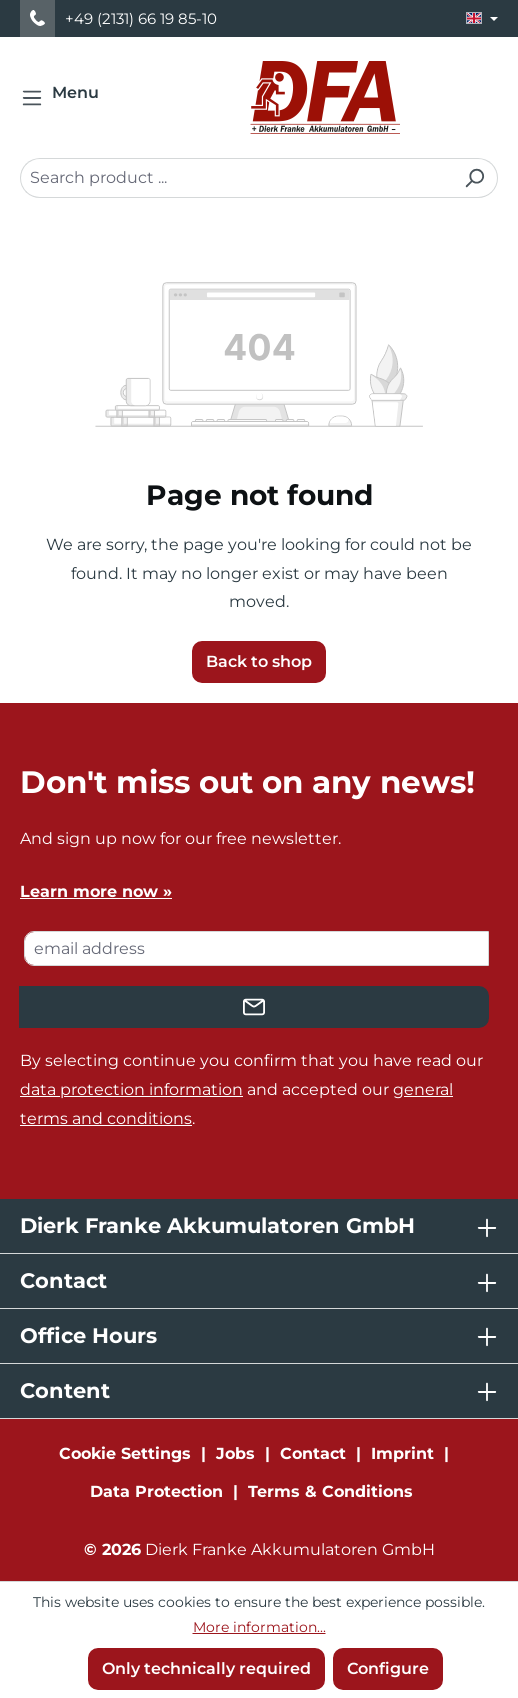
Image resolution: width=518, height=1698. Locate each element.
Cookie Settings (125, 1453)
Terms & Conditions (330, 1491)
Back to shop (259, 661)
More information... (259, 1627)
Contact (313, 1453)
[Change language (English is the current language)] (482, 18)
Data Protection (156, 1491)
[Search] (474, 178)
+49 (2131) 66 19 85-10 (141, 18)
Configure (388, 1668)
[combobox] (236, 178)
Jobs (235, 1453)
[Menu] (66, 98)
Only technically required (206, 1668)
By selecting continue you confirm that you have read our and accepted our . (251, 1089)
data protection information (131, 1089)
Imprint (402, 1453)
